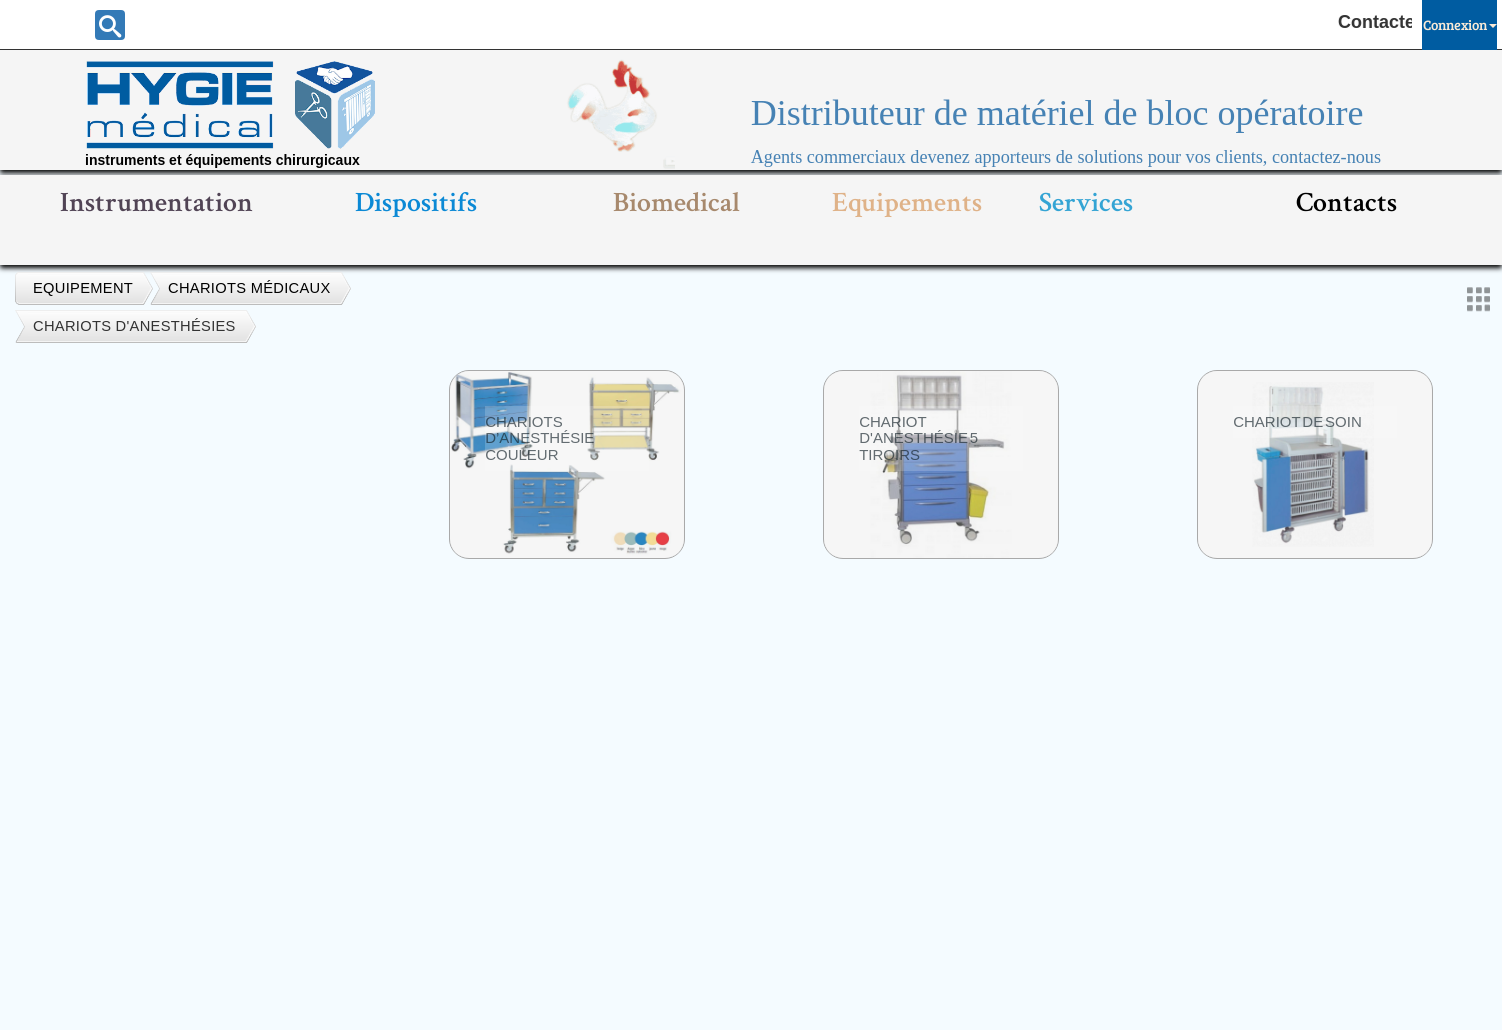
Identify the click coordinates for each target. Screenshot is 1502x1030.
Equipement (83, 288)
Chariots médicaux (249, 288)
